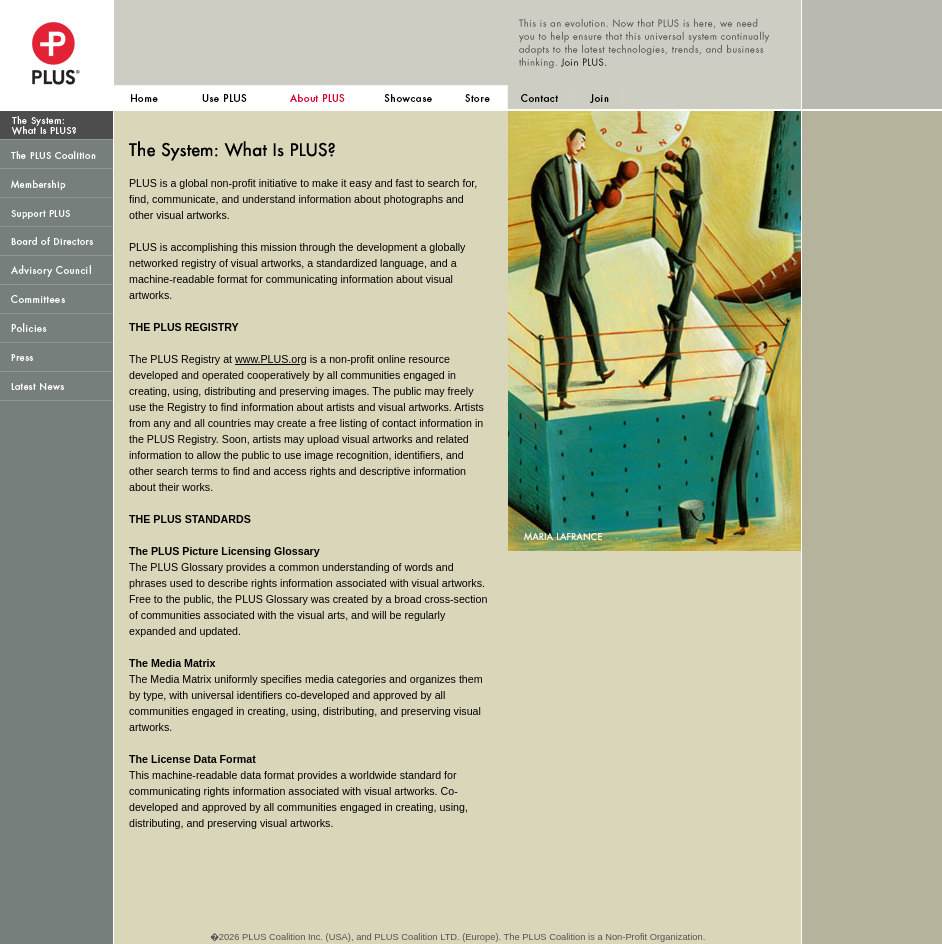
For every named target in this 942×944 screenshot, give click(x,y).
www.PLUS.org (271, 359)
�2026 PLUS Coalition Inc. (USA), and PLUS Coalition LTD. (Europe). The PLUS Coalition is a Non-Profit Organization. (458, 937)
